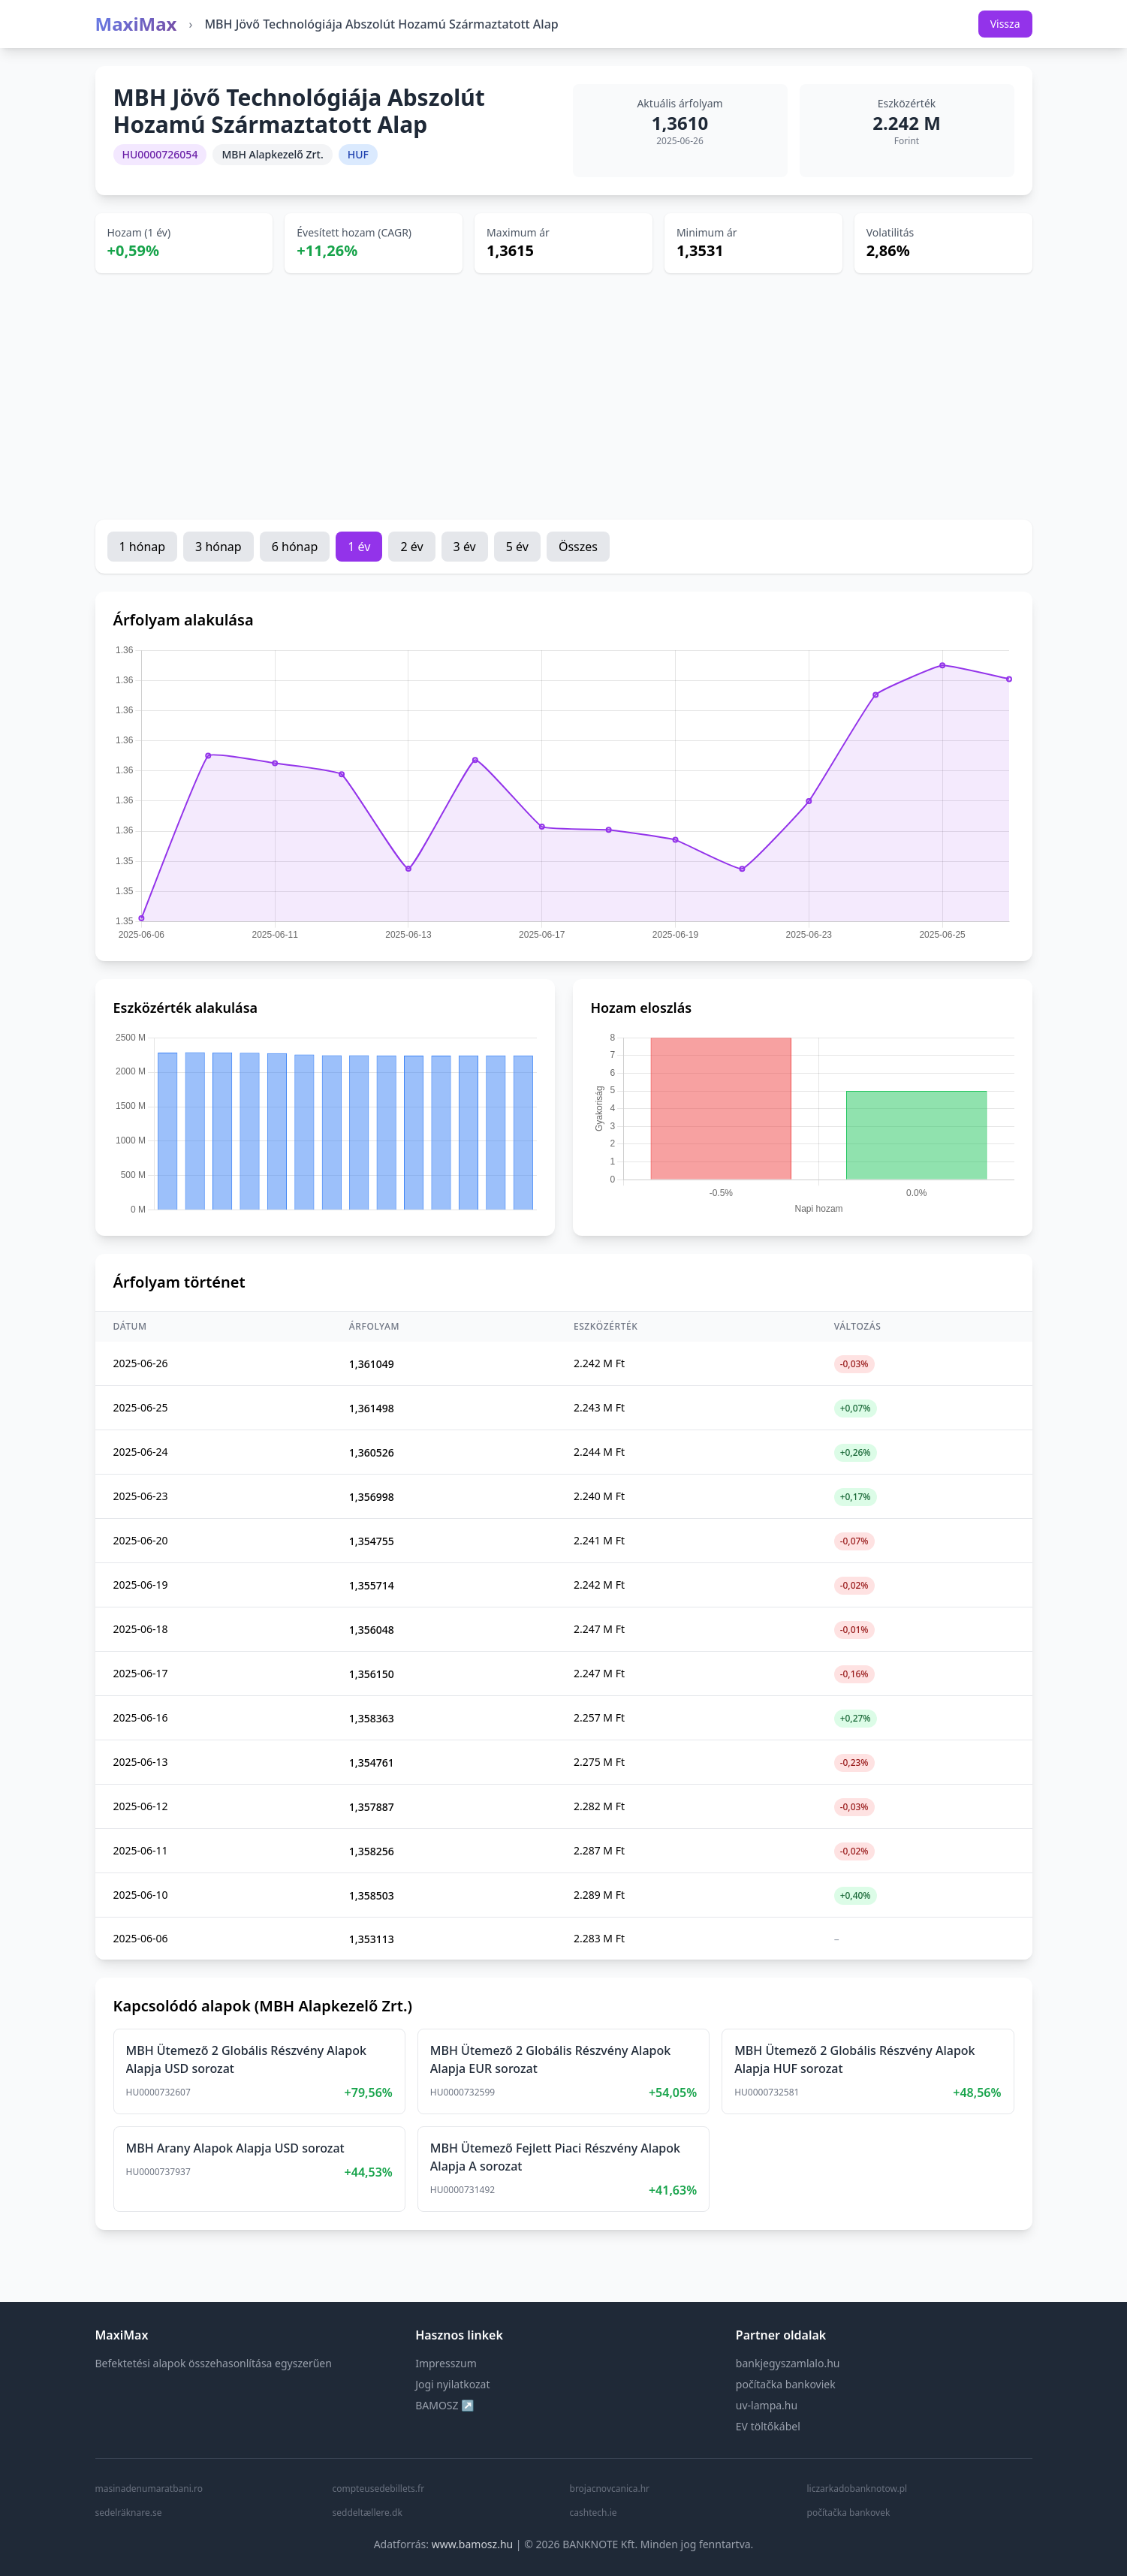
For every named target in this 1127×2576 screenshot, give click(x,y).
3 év (465, 546)
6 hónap (295, 546)
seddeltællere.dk (367, 2513)
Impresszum (446, 2363)
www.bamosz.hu (473, 2544)
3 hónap (218, 546)
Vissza (1005, 24)
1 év (359, 546)
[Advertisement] (563, 396)
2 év (411, 546)
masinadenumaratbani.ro (149, 2489)
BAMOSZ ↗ (444, 2405)
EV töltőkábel (768, 2426)
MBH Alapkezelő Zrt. (272, 154)
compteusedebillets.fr (379, 2489)
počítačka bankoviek (786, 2384)
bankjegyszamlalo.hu (788, 2363)
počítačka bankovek (848, 2513)
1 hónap (142, 546)
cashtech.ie (593, 2513)
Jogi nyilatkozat (452, 2384)
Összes (578, 546)
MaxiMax (136, 24)
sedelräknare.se (128, 2513)
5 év (517, 546)
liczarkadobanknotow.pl (857, 2489)
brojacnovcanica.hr (610, 2489)
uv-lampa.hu (766, 2405)
